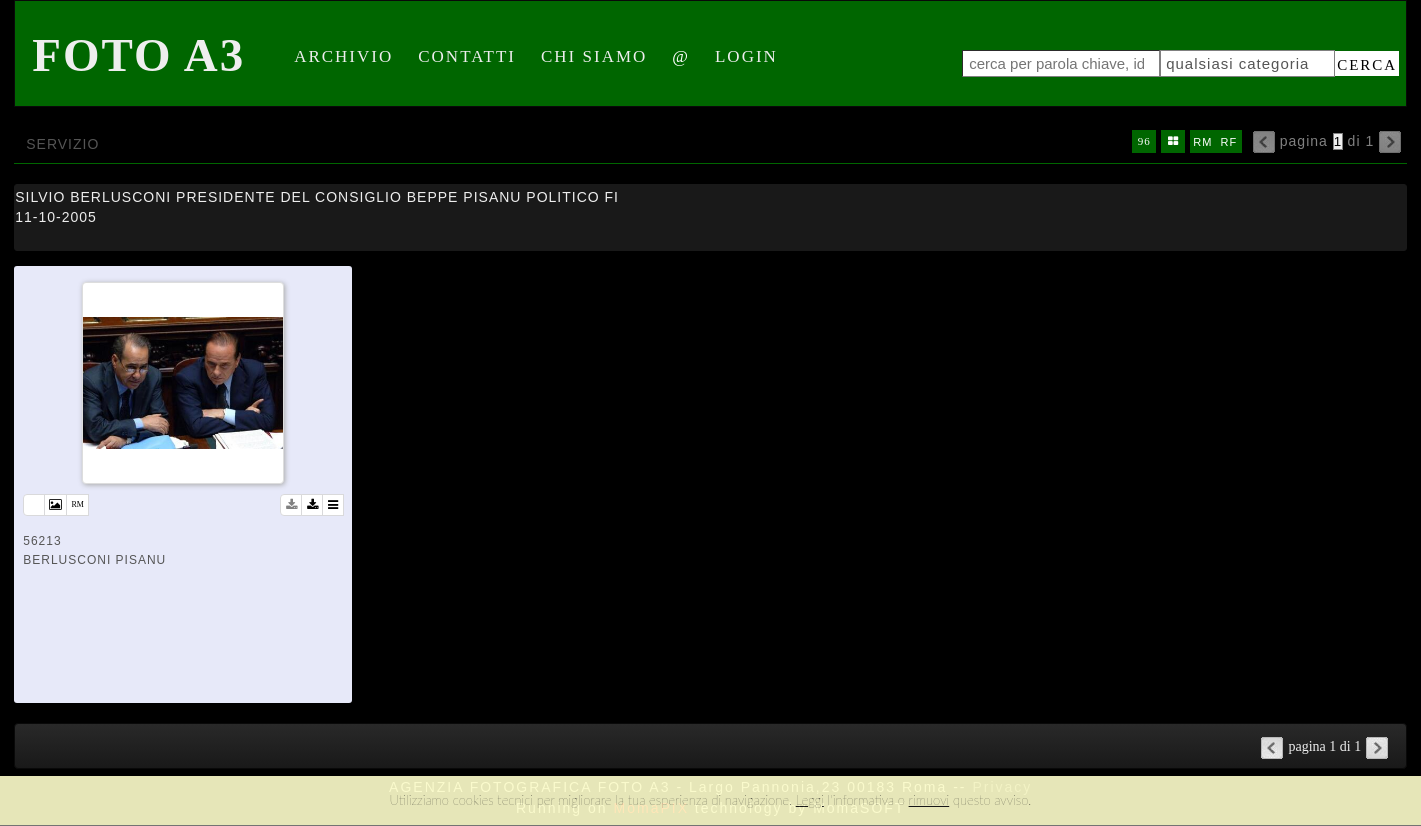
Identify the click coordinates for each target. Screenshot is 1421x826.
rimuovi (929, 800)
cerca (1367, 65)
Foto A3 (138, 55)
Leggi (810, 800)
